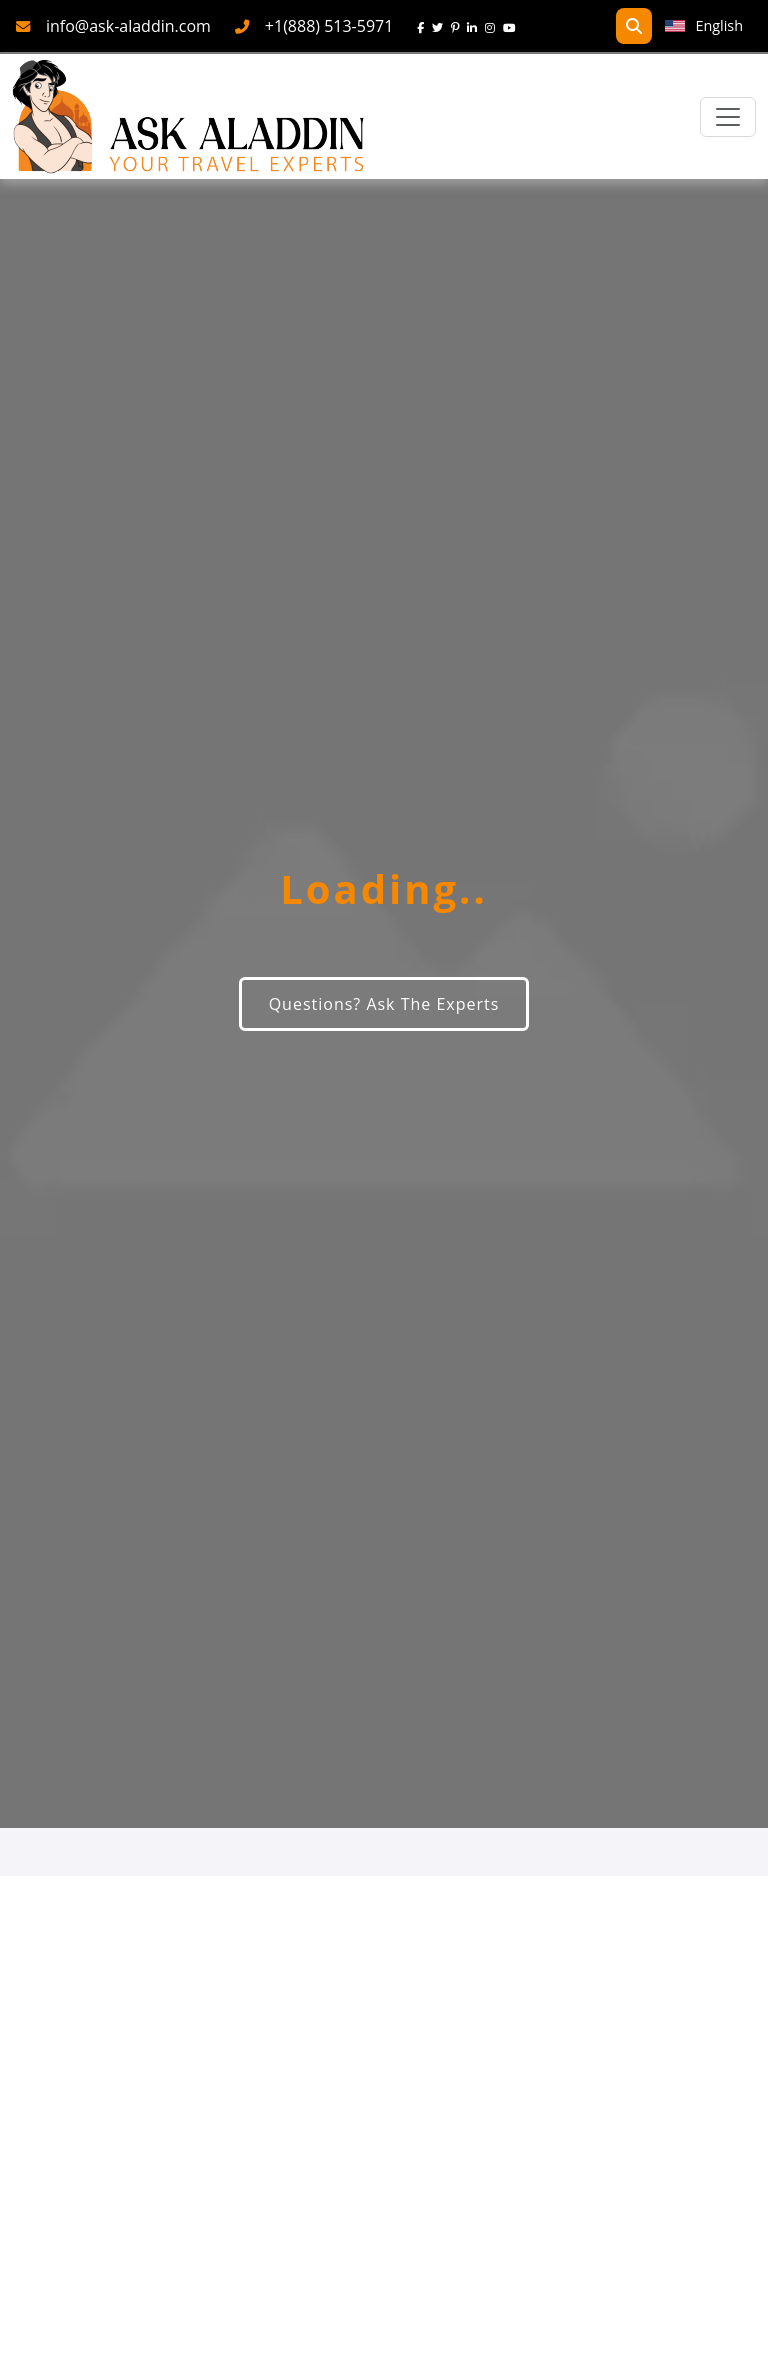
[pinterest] (459, 26)
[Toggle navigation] (728, 117)
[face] (424, 26)
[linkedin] (476, 26)
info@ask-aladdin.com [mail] (128, 26)
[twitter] (441, 26)
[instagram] (494, 26)
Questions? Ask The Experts (384, 1004)
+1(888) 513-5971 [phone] (329, 26)
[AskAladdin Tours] (189, 116)
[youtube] (513, 26)
